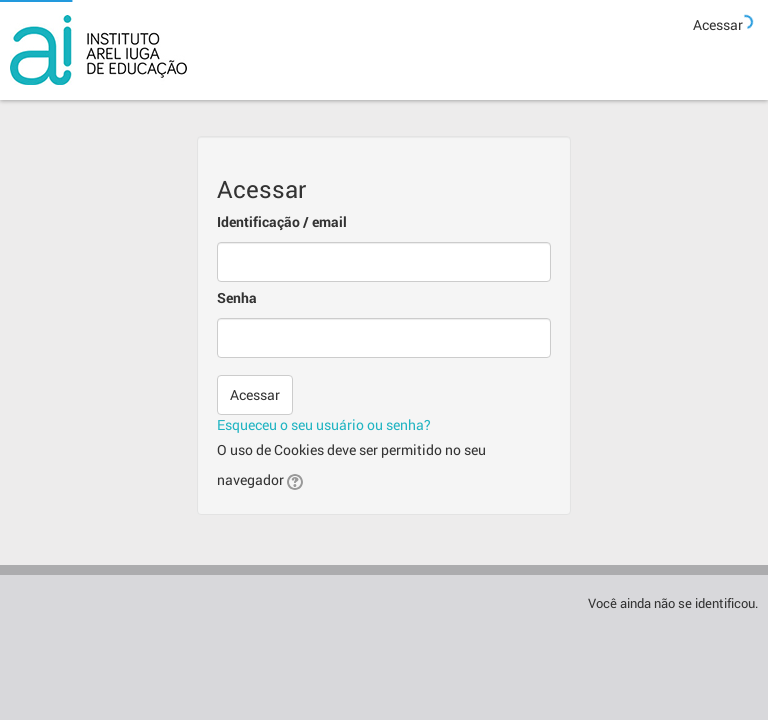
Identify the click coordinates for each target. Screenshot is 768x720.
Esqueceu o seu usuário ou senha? (324, 424)
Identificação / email (282, 221)
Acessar (718, 24)
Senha (237, 297)
